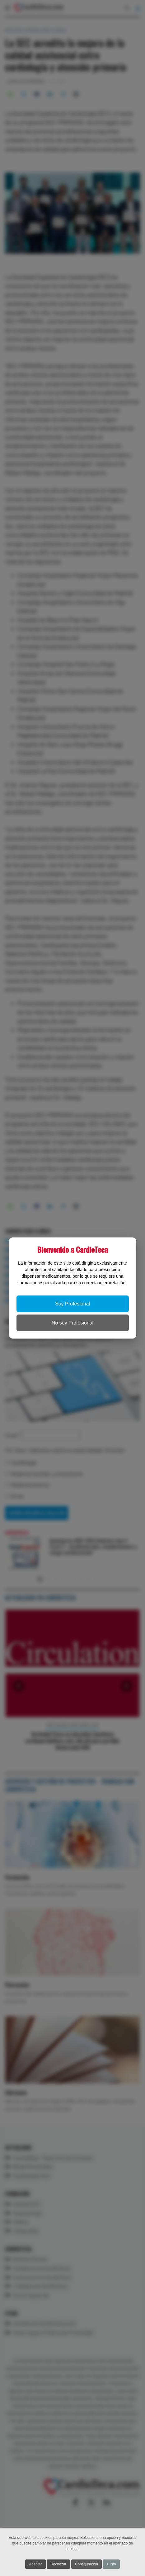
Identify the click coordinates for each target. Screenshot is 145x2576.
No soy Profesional (72, 1322)
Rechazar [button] (58, 2565)
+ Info (111, 2565)
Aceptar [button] (35, 2565)
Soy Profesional (72, 1303)
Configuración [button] (86, 2565)
